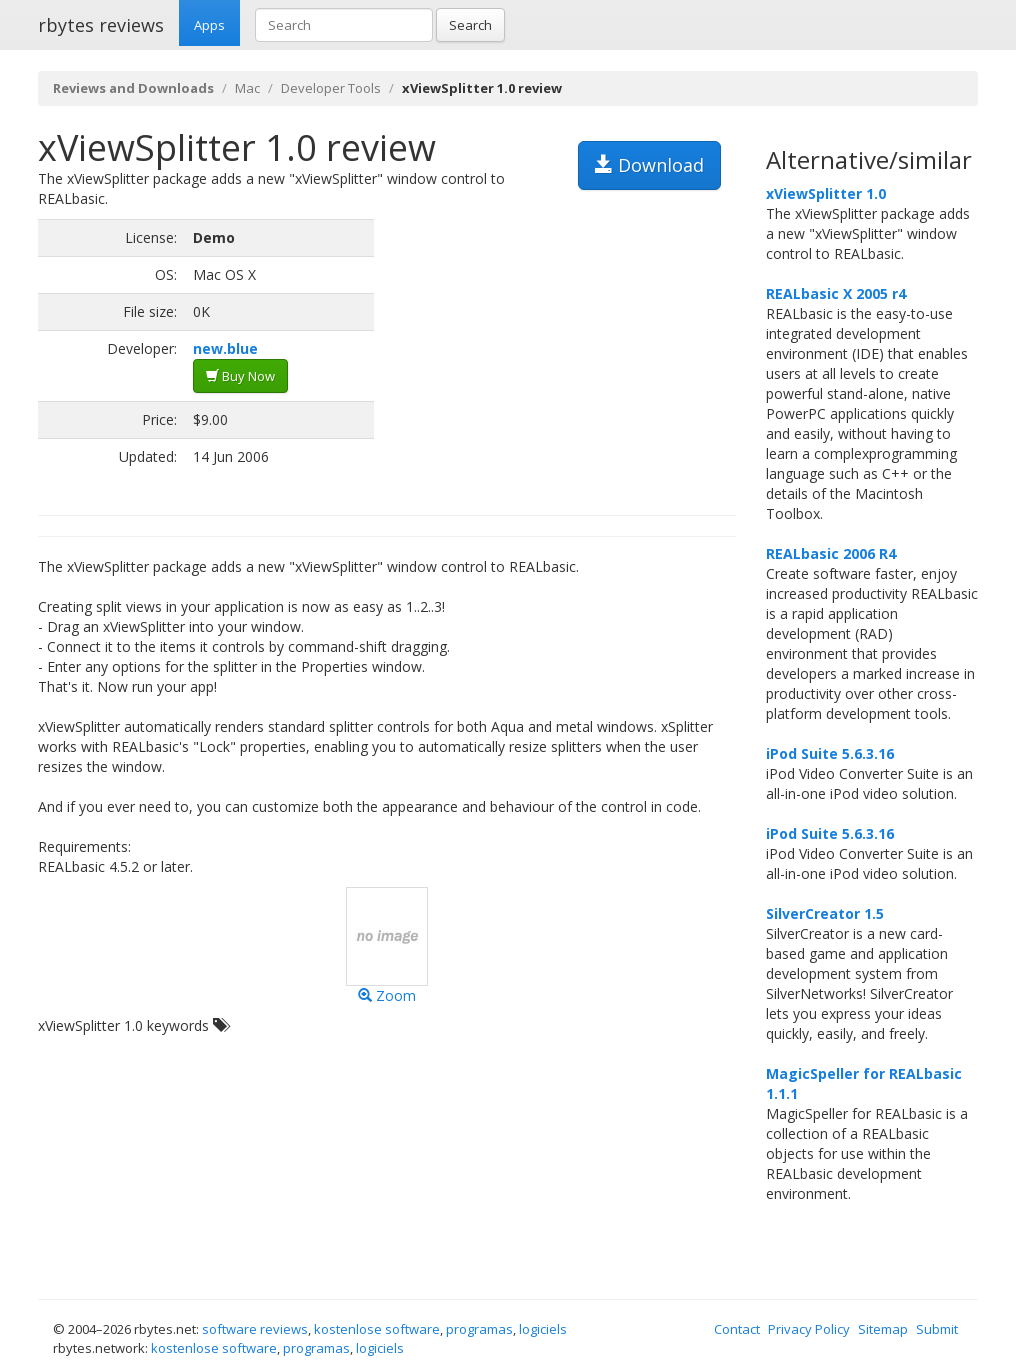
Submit (937, 1329)
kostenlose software (377, 1329)
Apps (209, 25)
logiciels (543, 1329)
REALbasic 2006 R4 (831, 553)
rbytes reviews (101, 25)
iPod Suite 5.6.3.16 (830, 753)
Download (649, 165)
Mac (247, 88)
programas (479, 1329)
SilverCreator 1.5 (825, 913)
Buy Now (240, 376)
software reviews (255, 1329)
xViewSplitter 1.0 (826, 193)
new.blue (225, 348)
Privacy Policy (809, 1329)
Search (470, 25)
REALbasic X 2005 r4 (836, 293)
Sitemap (883, 1329)
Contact (737, 1329)
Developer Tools (331, 88)
